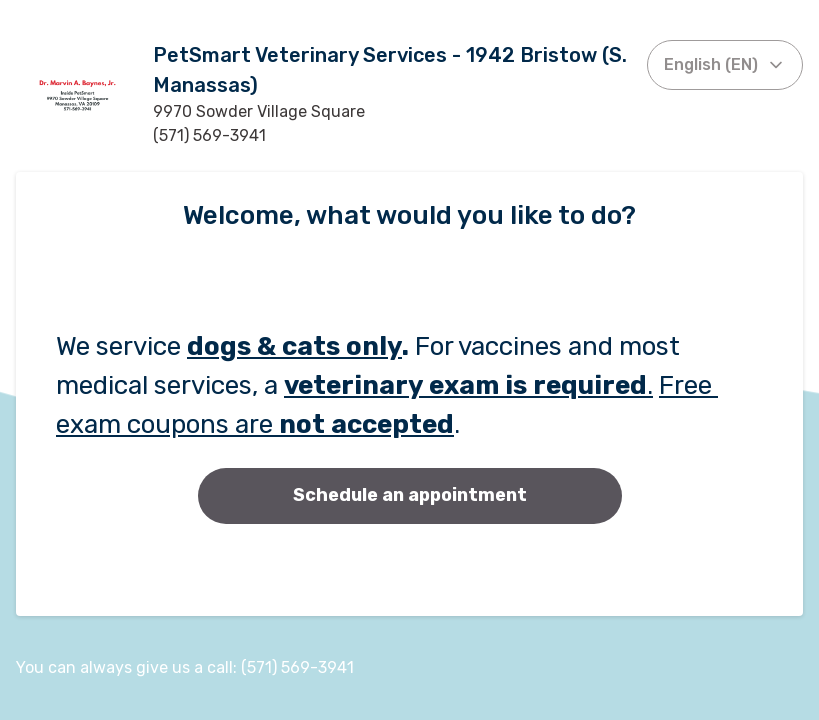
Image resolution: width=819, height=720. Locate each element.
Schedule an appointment (410, 495)
